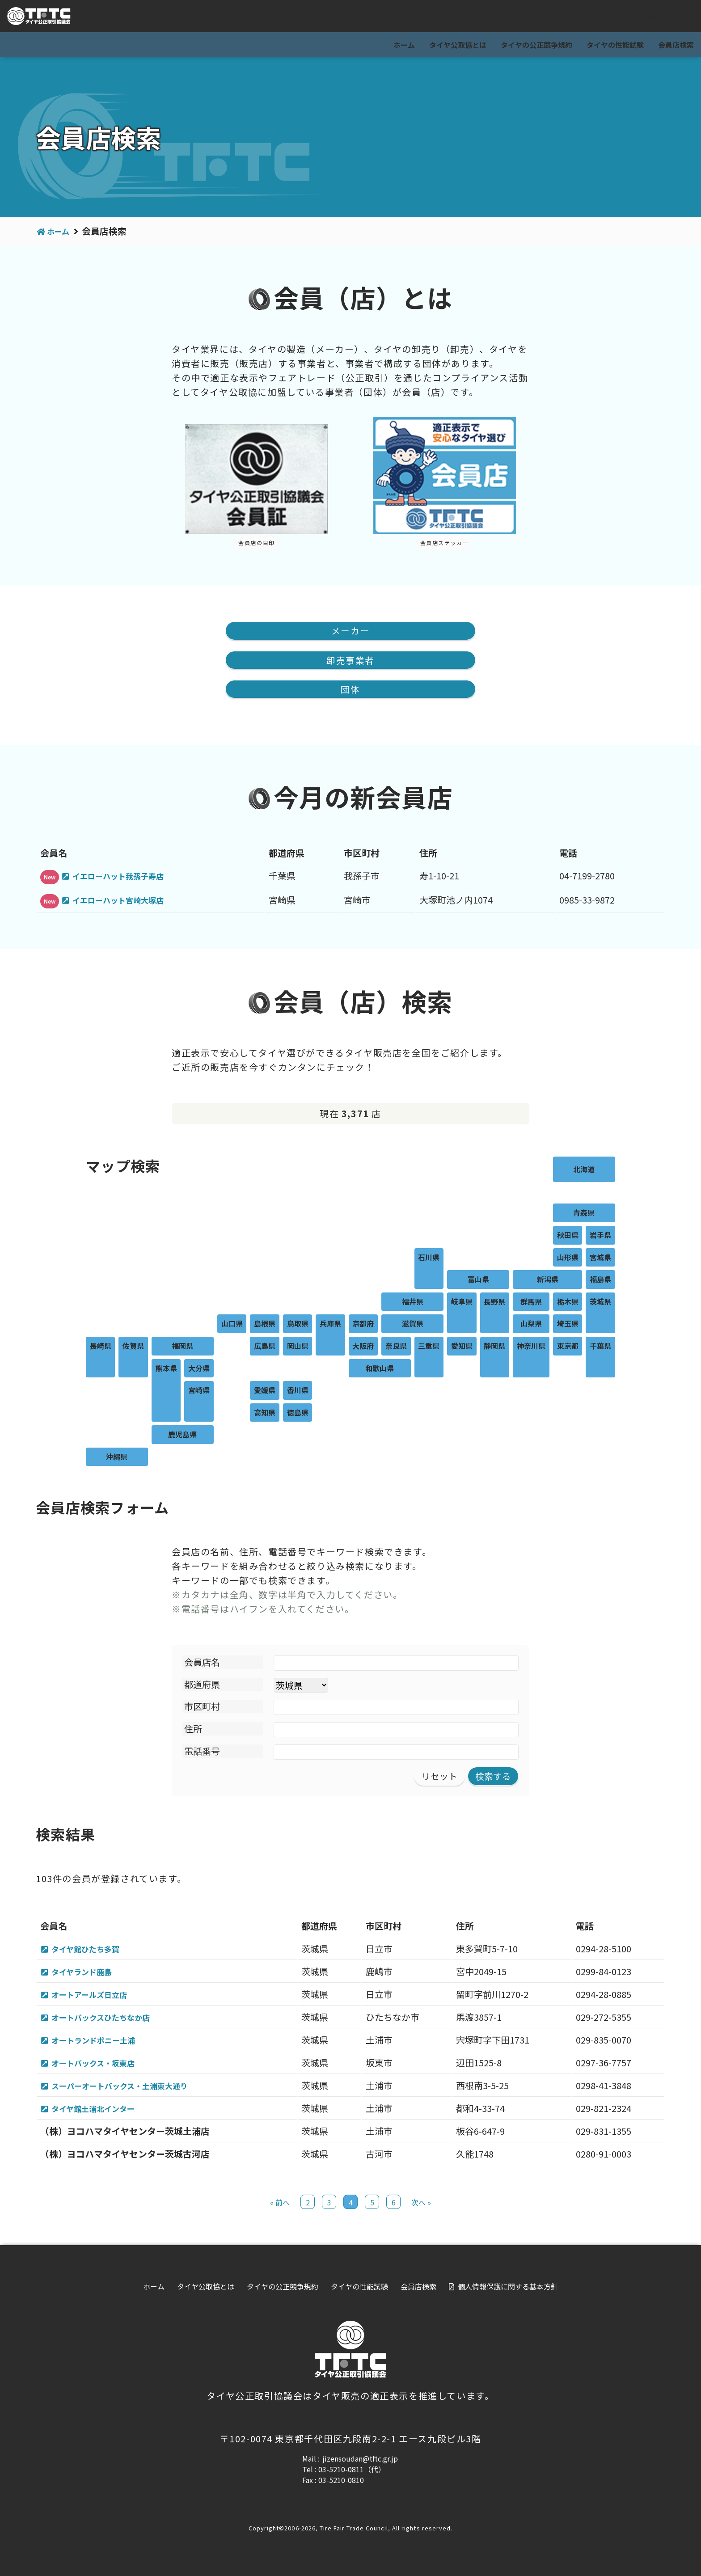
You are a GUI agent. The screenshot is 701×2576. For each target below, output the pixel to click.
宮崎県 (199, 1391)
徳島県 (297, 1413)
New (49, 878)
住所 (193, 1729)
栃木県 (568, 1302)
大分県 (199, 1369)
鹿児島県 (182, 1435)
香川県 (297, 1391)
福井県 (412, 1302)
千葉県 (600, 1347)
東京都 (568, 1347)
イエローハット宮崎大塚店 (127, 900)
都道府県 (202, 1685)
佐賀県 (133, 1347)
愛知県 (462, 1347)
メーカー (350, 630)
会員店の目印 (256, 542)
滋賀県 (412, 1324)
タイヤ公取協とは (457, 44)
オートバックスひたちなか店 (111, 2019)
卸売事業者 (350, 660)
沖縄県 (116, 1458)
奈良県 (396, 1347)
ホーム (404, 44)
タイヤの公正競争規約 (536, 44)
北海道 (584, 1170)
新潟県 (547, 1280)
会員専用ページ (661, 16)
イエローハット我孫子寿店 (127, 876)
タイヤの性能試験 (615, 44)
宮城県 (600, 1258)
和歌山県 (379, 1369)
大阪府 (363, 1347)
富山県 (478, 1280)
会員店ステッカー (444, 542)
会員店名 (202, 1663)
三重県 (428, 1347)
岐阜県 (462, 1302)
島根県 (264, 1324)
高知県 (264, 1413)
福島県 (600, 1280)
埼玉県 (568, 1324)
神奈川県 (531, 1347)
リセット (439, 1777)
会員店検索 (676, 44)
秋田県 (568, 1236)
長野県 (494, 1302)
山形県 (568, 1258)
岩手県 (600, 1236)
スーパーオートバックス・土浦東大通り (133, 2089)
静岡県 (494, 1347)
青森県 (584, 1213)
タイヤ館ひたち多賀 (93, 1949)
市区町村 (202, 1707)
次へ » (421, 2207)
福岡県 (182, 1347)
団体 (350, 689)
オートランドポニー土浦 (102, 2042)
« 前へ (280, 2207)
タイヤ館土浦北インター (102, 2112)
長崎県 (100, 1347)
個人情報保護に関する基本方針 (508, 2291)
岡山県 (297, 1347)
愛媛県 (264, 1391)
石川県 (428, 1258)
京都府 (363, 1324)
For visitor (594, 16)
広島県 (264, 1347)
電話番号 (202, 1752)
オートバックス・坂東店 (102, 2066)
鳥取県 (297, 1324)
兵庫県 (330, 1324)
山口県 (232, 1324)
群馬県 (531, 1302)
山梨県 (531, 1324)
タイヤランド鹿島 (88, 1973)
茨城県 (600, 1302)
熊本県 (166, 1369)
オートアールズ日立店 (97, 1996)
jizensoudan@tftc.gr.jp (360, 2463)
